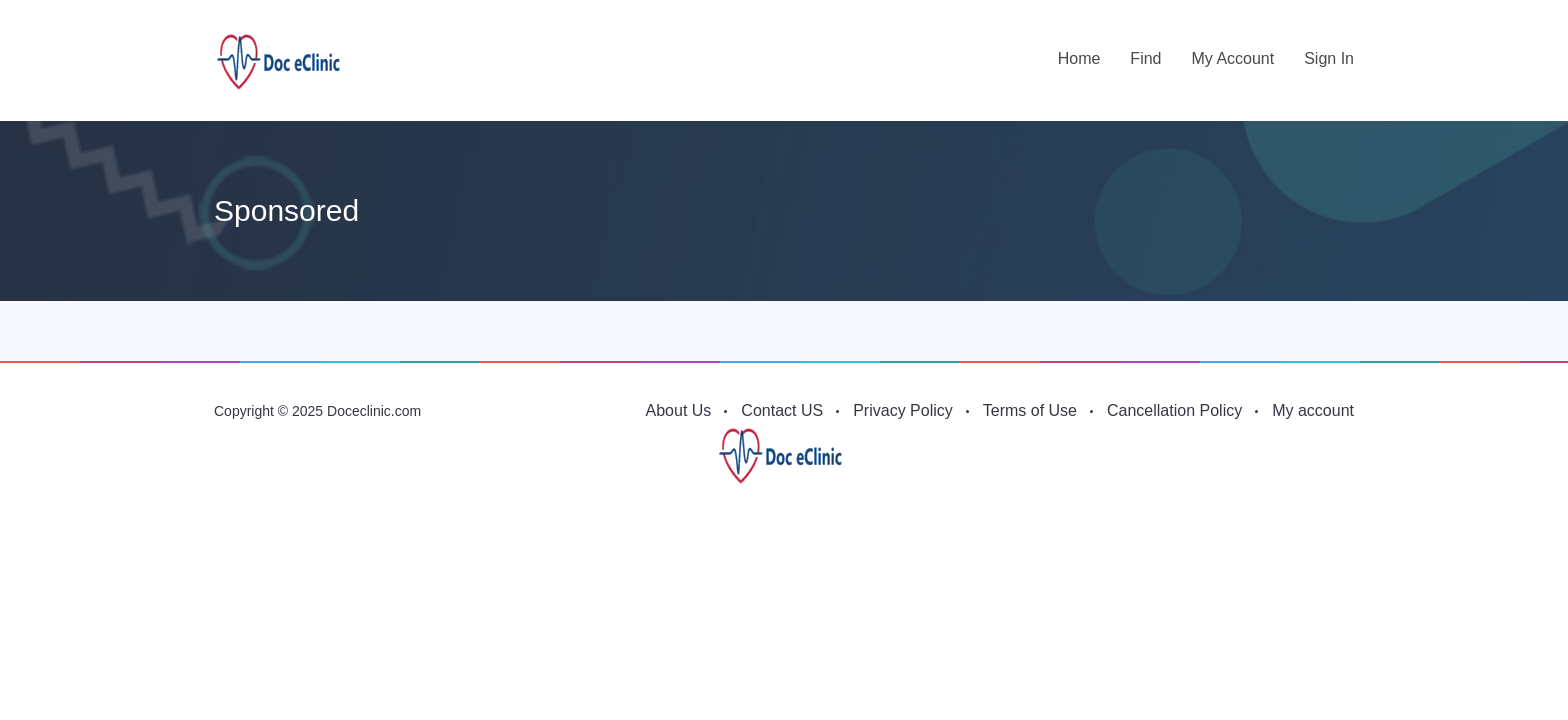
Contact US (782, 410)
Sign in (1329, 58)
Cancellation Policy (1174, 410)
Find (1145, 58)
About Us (679, 410)
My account (1232, 58)
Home (1079, 58)
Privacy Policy (903, 410)
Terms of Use (1030, 410)
